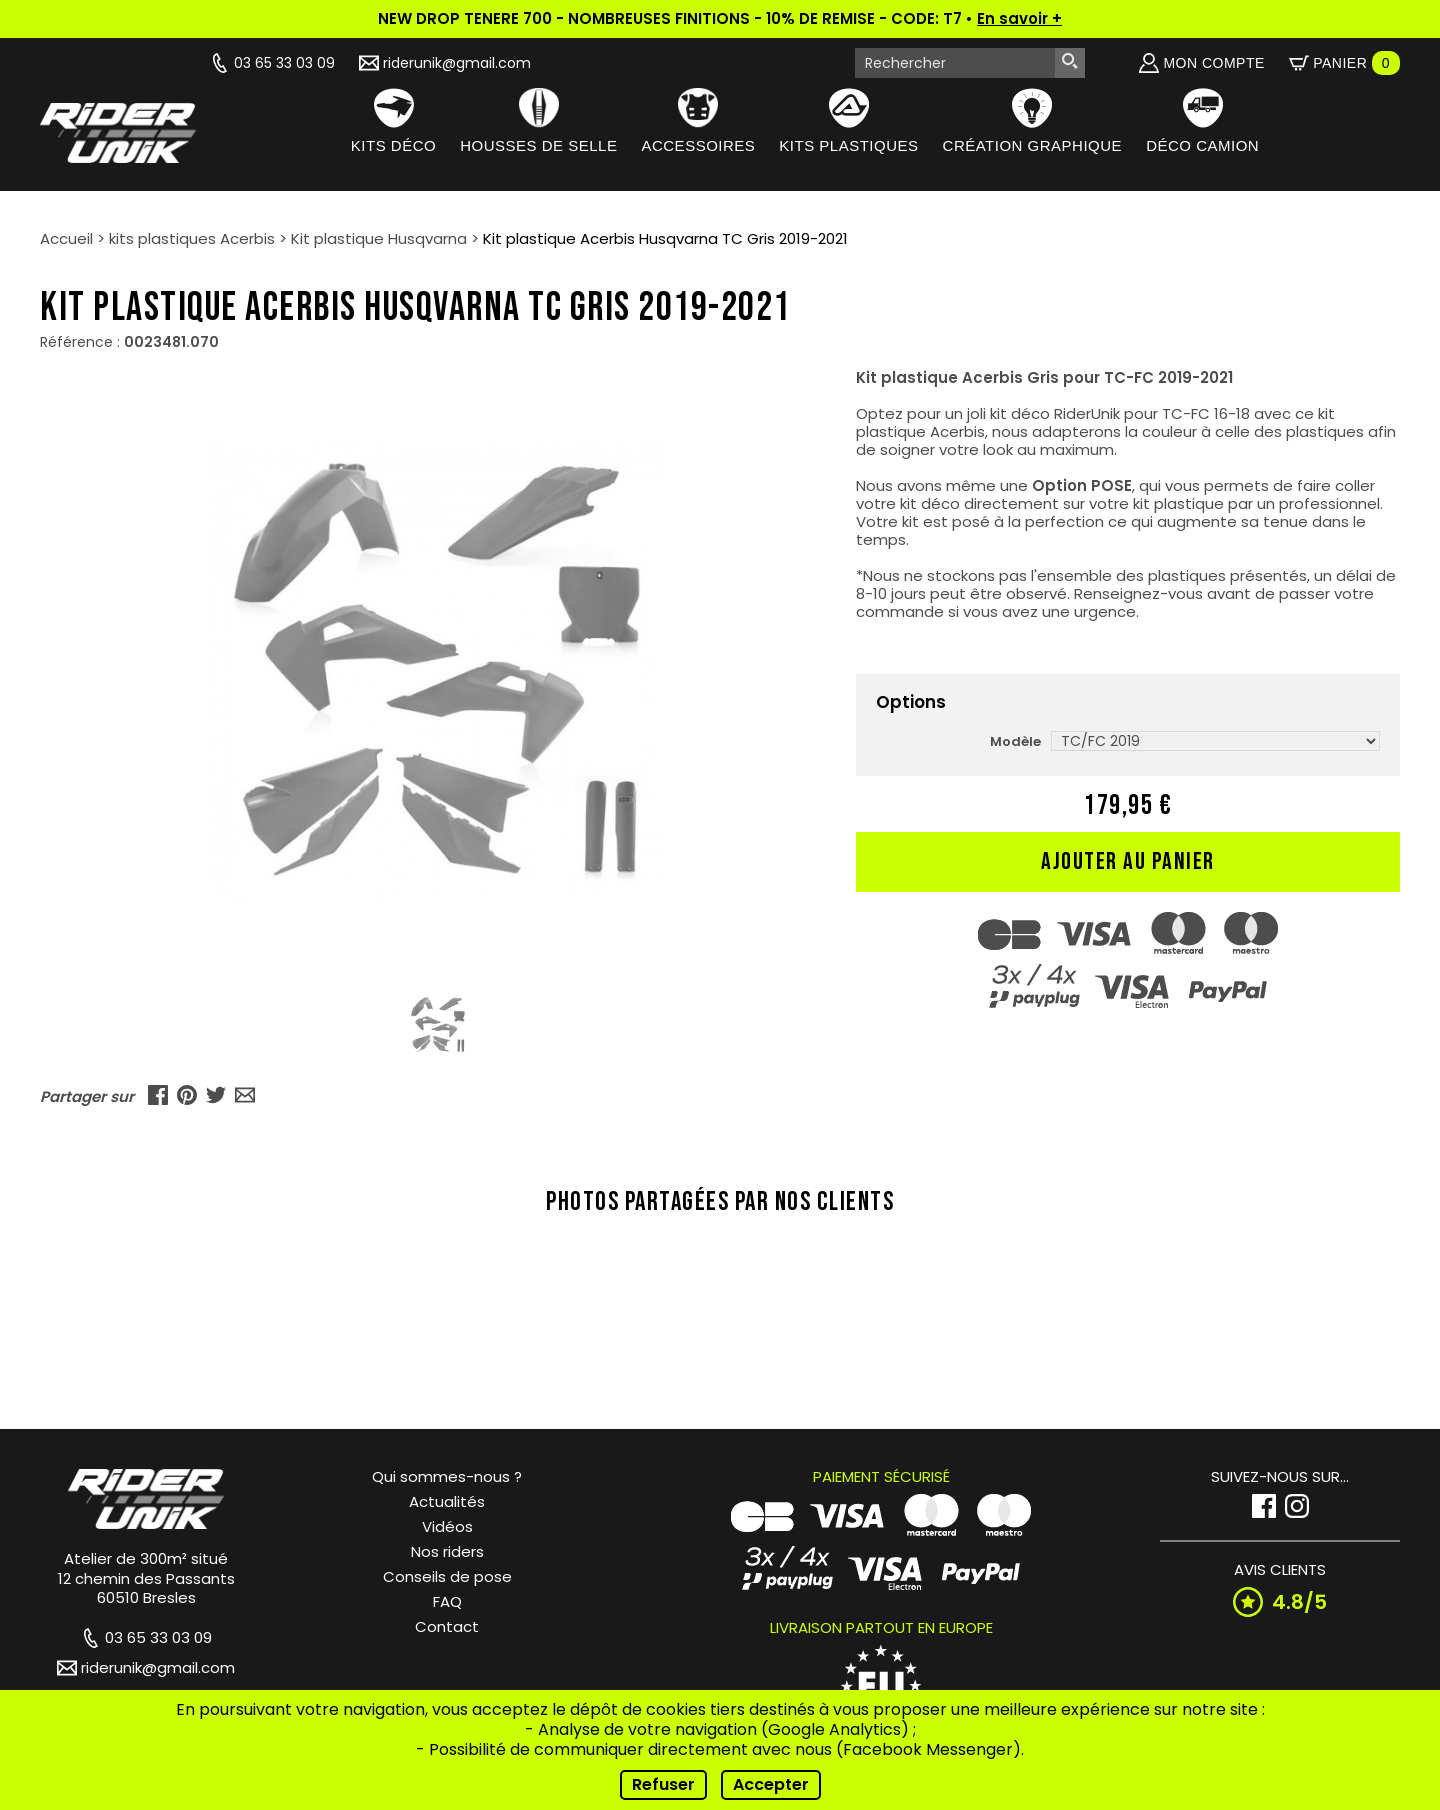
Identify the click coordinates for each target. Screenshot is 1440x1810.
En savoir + (1019, 18)
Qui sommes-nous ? (447, 1476)
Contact (447, 1626)
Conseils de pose (447, 1576)
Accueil (66, 238)
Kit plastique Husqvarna (379, 238)
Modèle (1015, 741)
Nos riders (447, 1551)
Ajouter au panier (1128, 861)
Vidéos (447, 1526)
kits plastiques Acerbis (192, 238)
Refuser (663, 1784)
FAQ (447, 1601)
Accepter (771, 1784)
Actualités (447, 1501)
